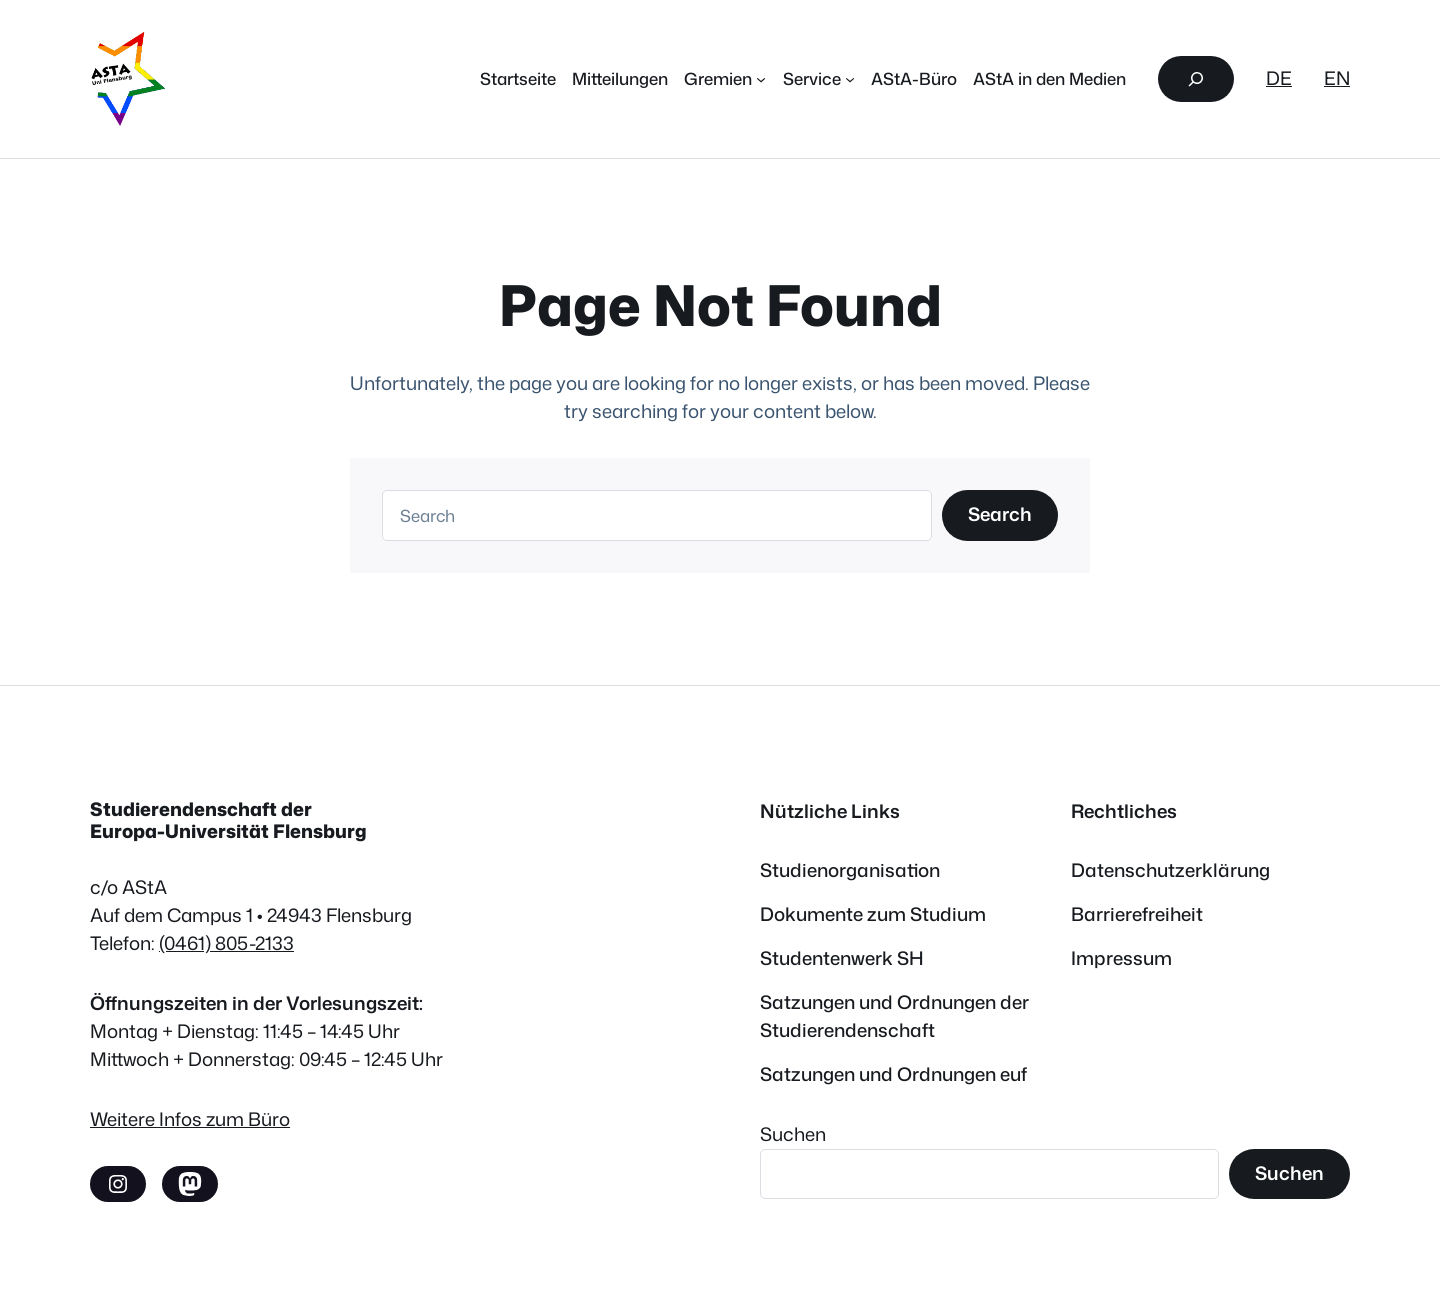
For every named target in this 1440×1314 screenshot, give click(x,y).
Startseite (518, 78)
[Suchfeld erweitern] (1196, 79)
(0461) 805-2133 (226, 943)
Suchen (793, 1134)
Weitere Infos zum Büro (190, 1119)
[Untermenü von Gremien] (761, 79)
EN (1337, 78)
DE (1279, 78)
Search (1000, 514)
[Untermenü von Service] (850, 79)
